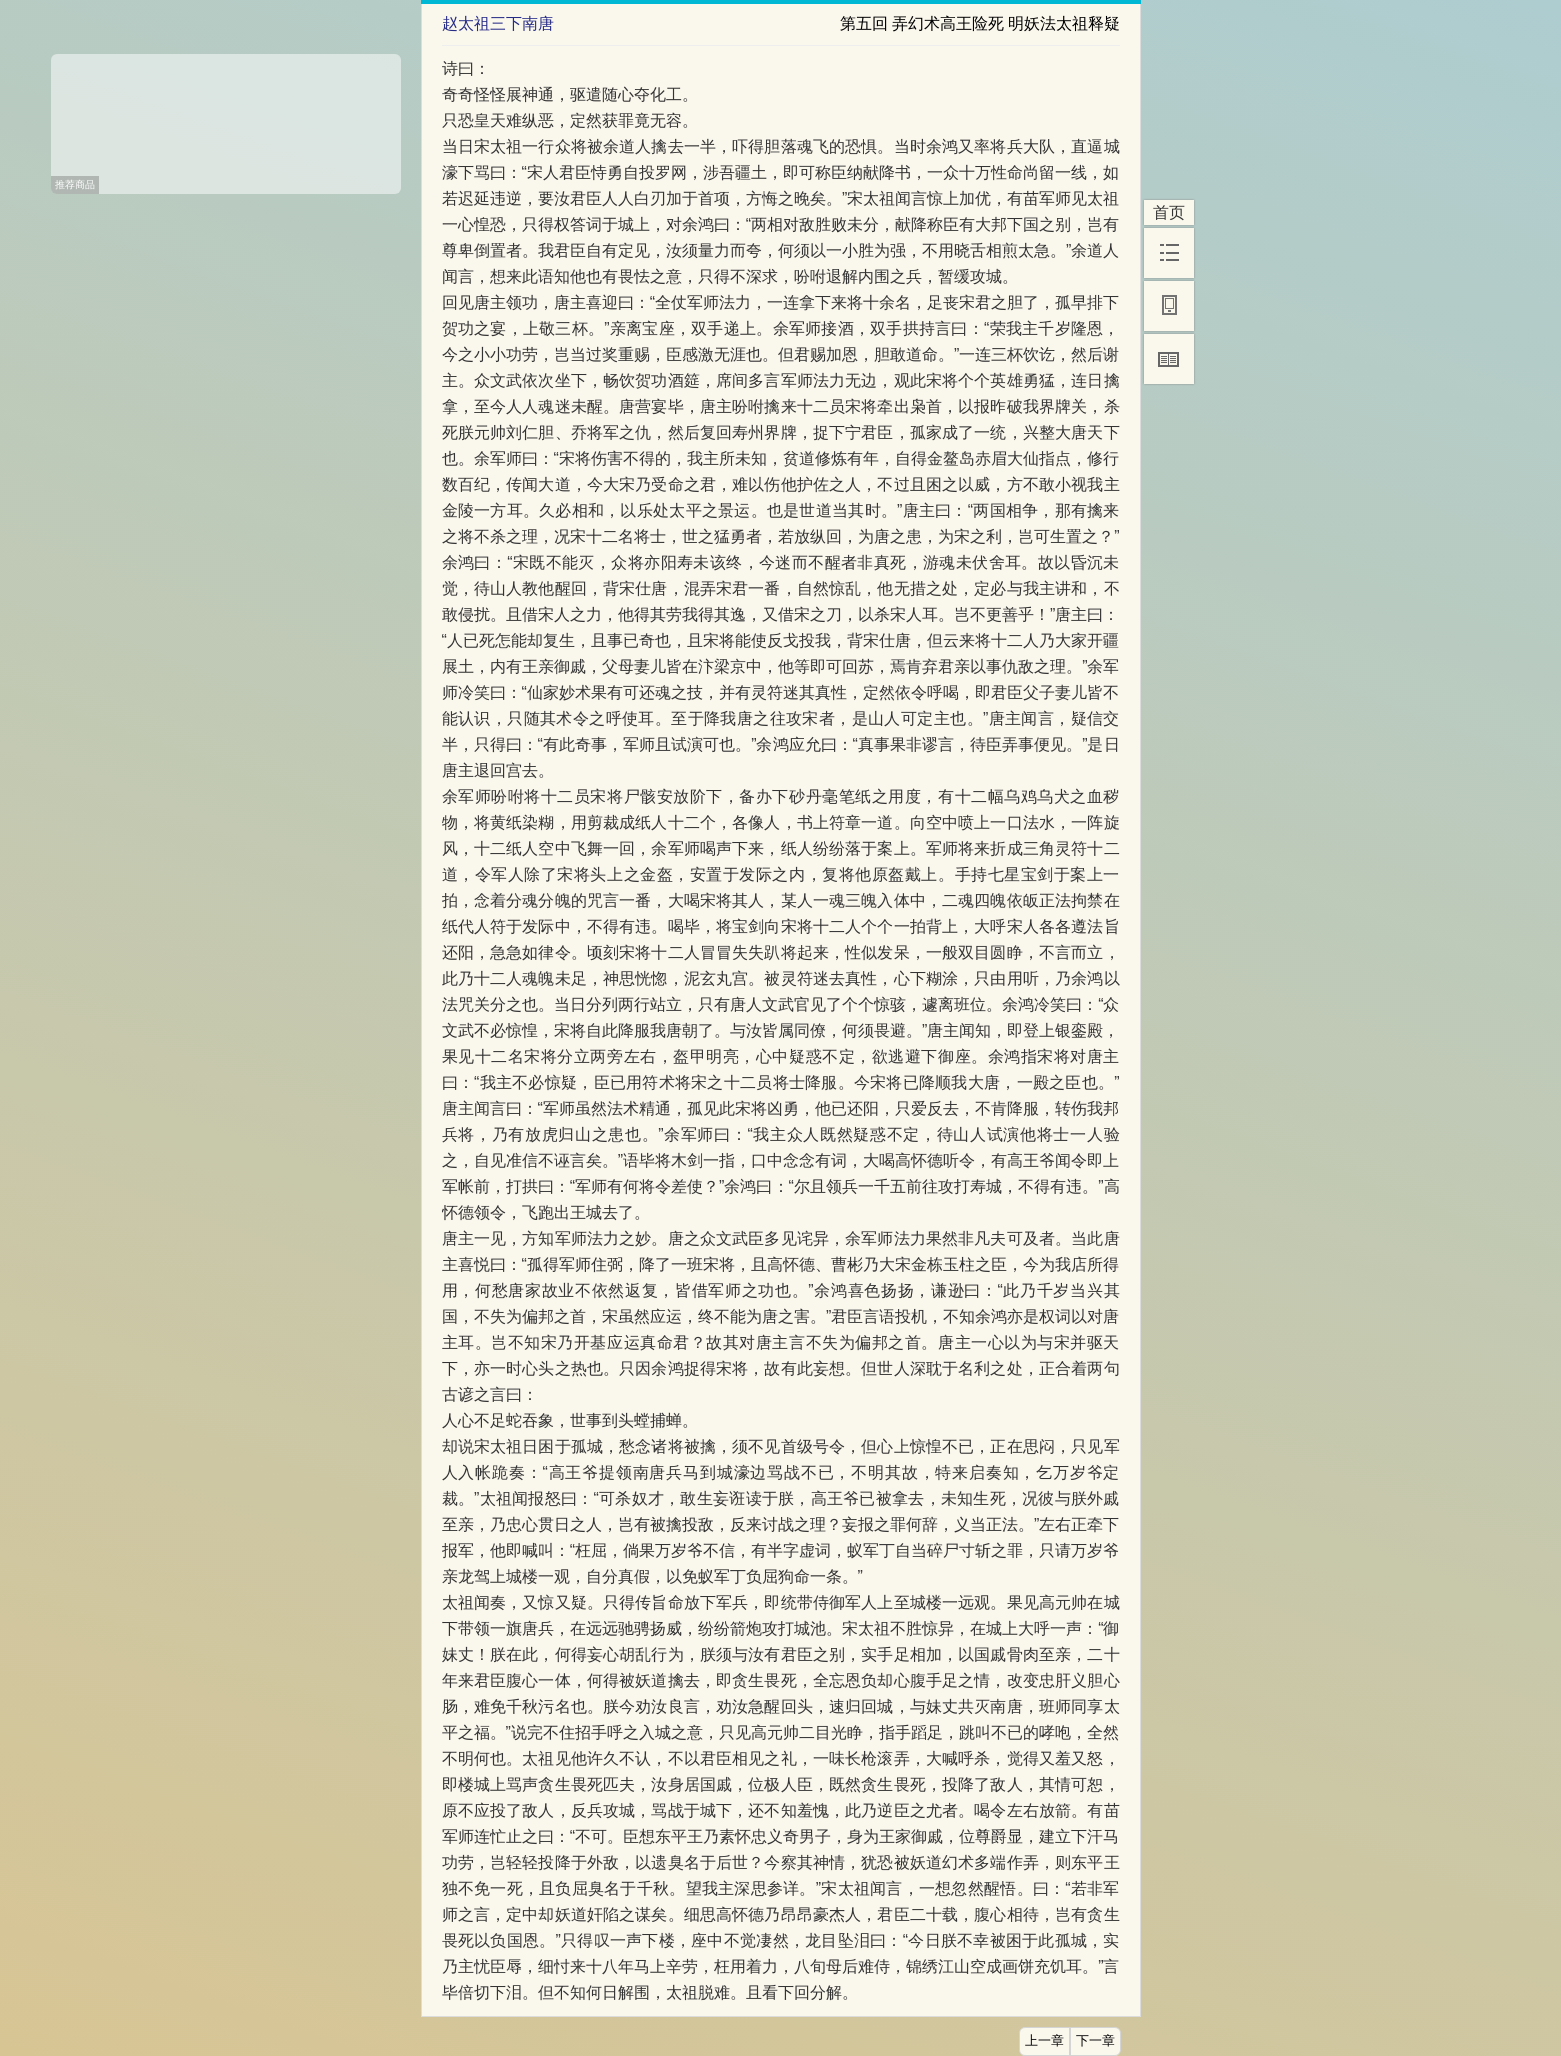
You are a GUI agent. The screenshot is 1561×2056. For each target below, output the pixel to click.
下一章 (1095, 2041)
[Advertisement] (226, 117)
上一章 (1044, 2041)
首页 (1169, 212)
